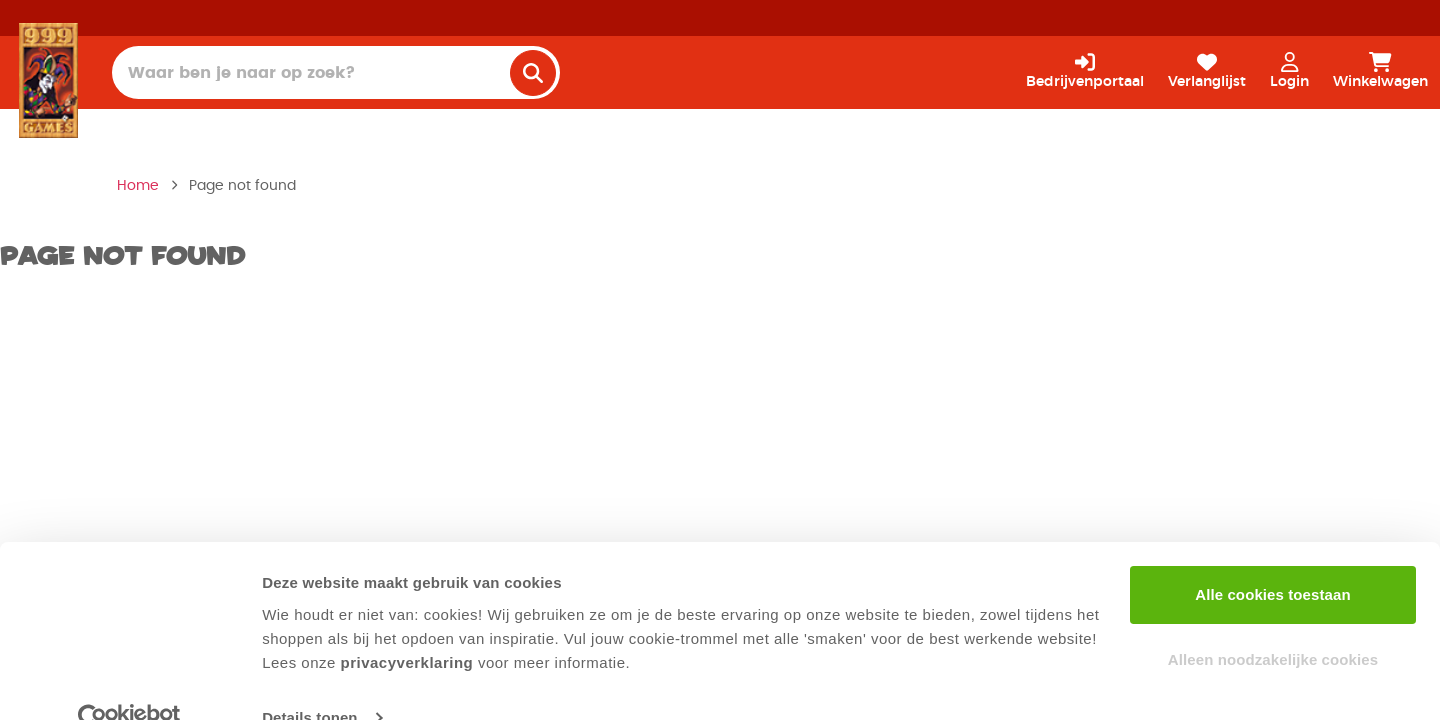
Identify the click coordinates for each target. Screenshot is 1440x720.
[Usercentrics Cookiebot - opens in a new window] (129, 681)
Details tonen (309, 680)
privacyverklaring (407, 625)
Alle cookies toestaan (1273, 557)
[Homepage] (48, 80)
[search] (533, 73)
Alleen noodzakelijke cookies (1273, 622)
